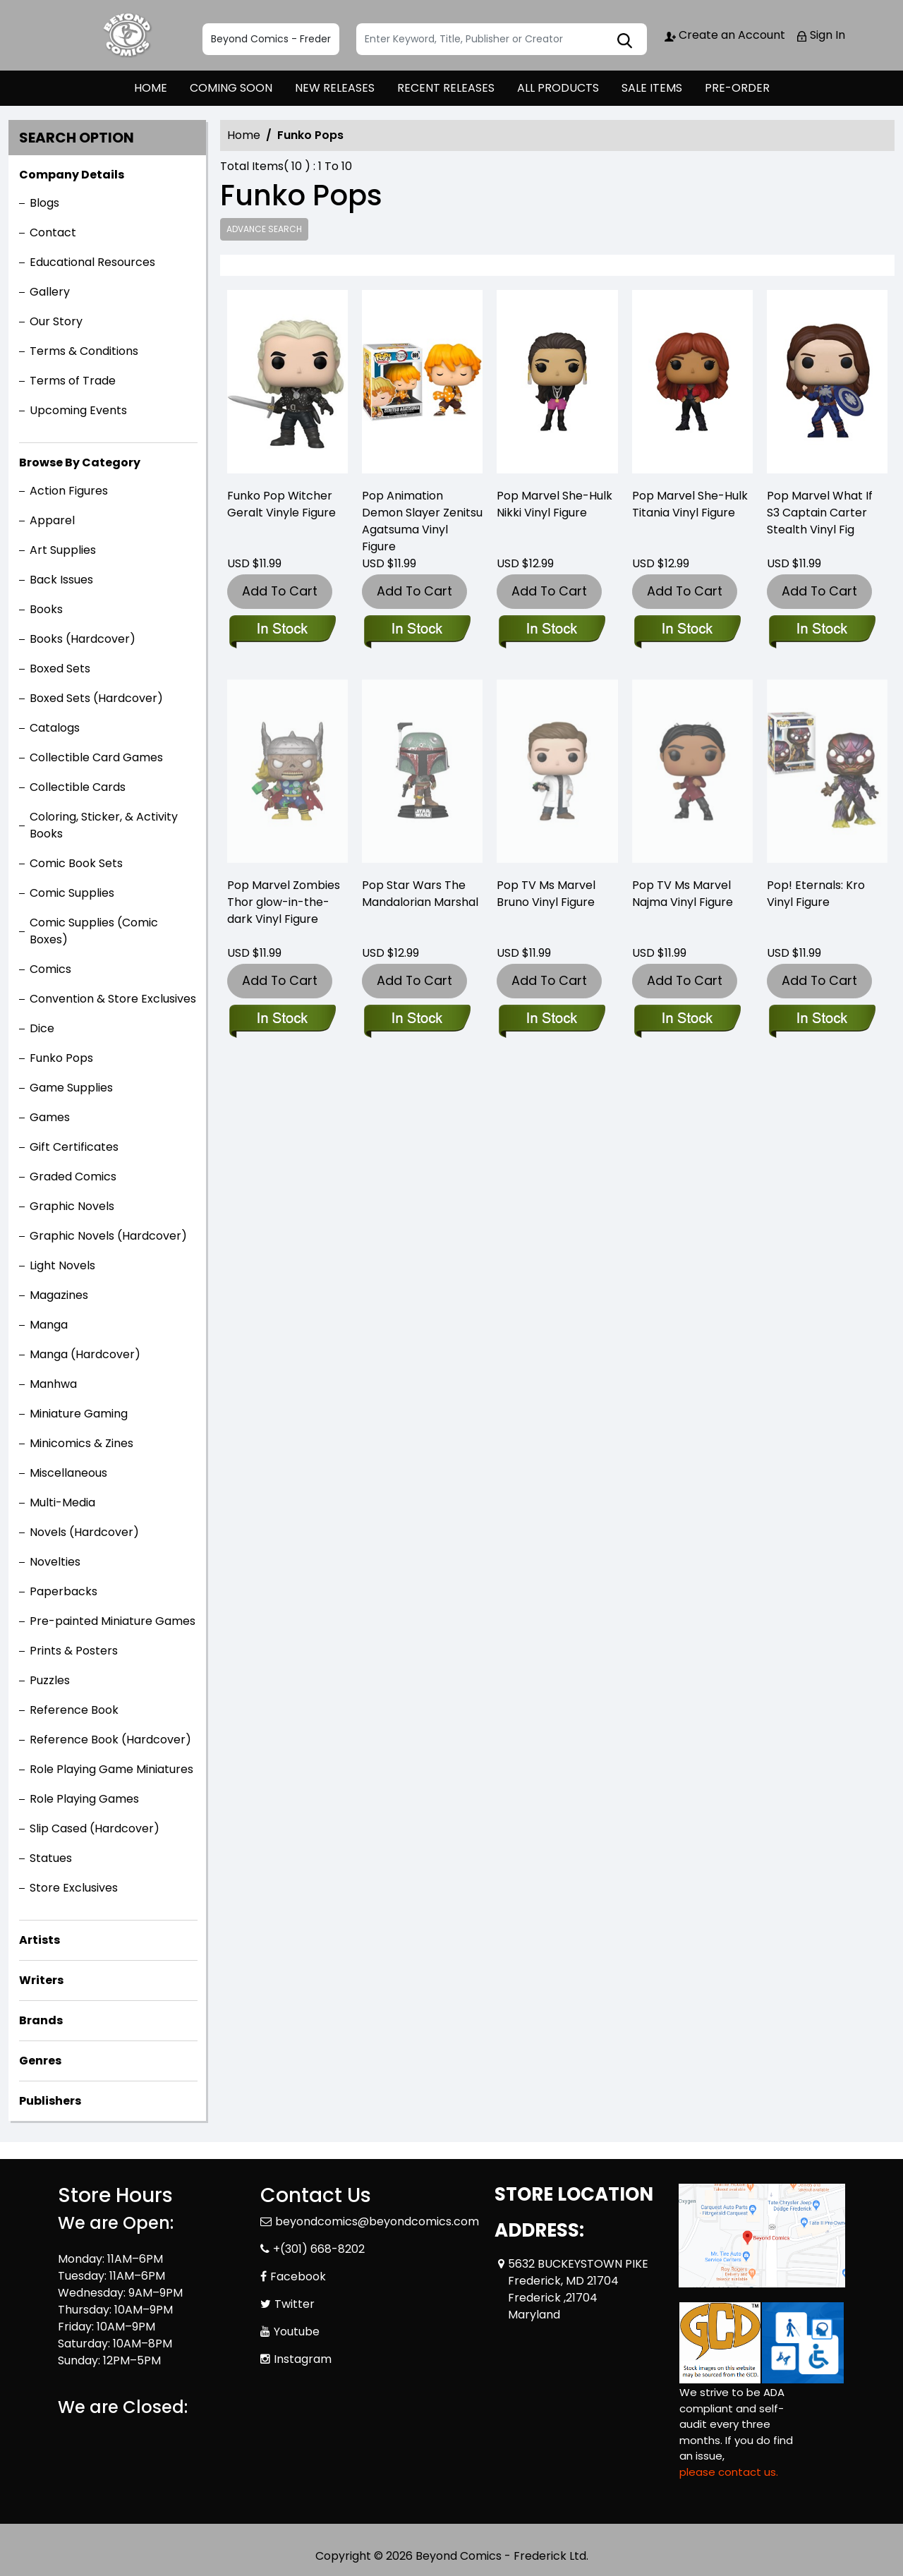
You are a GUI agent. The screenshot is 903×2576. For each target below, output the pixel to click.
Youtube (297, 2331)
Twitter (294, 2304)
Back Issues (61, 580)
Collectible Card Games (96, 757)
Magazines (59, 1295)
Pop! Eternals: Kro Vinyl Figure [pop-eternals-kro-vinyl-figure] (816, 893)
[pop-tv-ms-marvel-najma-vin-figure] (686, 1019)
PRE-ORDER (737, 88)
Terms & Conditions (84, 351)
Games (50, 1117)
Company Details (71, 175)
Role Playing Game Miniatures (111, 1769)
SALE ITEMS (652, 88)
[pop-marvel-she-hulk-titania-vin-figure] (692, 385)
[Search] (501, 39)
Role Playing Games (84, 1799)
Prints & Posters (74, 1651)
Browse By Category (79, 462)
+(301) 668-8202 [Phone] (319, 2249)
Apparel (52, 520)
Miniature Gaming (79, 1413)
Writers (41, 1980)
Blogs (44, 203)
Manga (49, 1325)
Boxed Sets (60, 668)
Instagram (303, 2359)
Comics (50, 969)
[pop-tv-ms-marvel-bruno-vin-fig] (551, 1019)
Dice (42, 1028)
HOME (150, 88)
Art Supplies (63, 550)
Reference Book (74, 1710)
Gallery (50, 292)
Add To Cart (279, 591)
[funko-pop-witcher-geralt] (287, 385)
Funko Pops (61, 1058)
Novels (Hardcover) (84, 1532)
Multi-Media (62, 1502)
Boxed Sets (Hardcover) (96, 698)
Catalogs (55, 728)
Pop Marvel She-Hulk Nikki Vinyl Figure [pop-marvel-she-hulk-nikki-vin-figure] (554, 504)
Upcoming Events (78, 410)
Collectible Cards (78, 787)
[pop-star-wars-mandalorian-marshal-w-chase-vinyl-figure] (416, 1019)
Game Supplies (71, 1088)
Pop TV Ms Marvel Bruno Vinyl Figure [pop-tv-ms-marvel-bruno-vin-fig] (546, 893)
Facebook (298, 2276)
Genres (40, 2060)
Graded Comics (73, 1176)
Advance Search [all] (264, 229)
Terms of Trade (73, 381)
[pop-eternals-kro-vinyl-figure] (821, 1019)
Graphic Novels (72, 1206)
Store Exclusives (74, 1888)
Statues (51, 1858)
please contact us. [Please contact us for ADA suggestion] (728, 2472)
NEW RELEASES (335, 88)
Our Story (56, 321)
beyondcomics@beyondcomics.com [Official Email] (377, 2221)
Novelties (55, 1562)
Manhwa (53, 1384)
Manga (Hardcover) (85, 1354)
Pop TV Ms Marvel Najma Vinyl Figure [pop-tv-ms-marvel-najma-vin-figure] (682, 893)
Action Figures (69, 491)
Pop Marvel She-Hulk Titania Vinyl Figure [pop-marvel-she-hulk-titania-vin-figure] (690, 504)
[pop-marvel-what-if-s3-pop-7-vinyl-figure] (827, 385)
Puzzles (50, 1680)
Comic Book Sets (76, 863)
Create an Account (725, 35)
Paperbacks (63, 1591)
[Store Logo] (128, 35)
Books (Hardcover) (82, 639)
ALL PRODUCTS (558, 88)
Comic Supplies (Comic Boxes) (94, 931)
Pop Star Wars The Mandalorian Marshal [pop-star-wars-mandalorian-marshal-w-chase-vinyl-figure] (420, 893)
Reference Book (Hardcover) (110, 1739)
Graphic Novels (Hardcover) (108, 1236)
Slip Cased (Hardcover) (94, 1828)
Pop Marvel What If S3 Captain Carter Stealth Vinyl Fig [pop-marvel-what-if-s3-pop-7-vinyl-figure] (820, 513)
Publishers (50, 2101)
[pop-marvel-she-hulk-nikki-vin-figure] (557, 385)
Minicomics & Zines (81, 1443)
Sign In (820, 35)
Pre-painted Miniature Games (112, 1621)
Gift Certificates (74, 1147)
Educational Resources (92, 262)
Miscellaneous (68, 1473)
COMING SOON (231, 88)
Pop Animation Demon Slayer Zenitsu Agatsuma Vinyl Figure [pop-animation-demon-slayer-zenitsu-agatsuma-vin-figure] (422, 521)
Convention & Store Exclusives (113, 999)
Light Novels (62, 1265)
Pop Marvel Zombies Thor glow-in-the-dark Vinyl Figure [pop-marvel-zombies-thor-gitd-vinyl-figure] (283, 902)
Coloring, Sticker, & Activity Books (104, 825)
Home (243, 135)
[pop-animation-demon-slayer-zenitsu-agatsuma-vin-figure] (422, 385)
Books (46, 609)
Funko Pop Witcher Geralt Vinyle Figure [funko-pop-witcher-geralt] (281, 504)
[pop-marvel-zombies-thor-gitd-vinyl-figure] (282, 1019)
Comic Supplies (72, 893)
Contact (53, 232)
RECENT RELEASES (446, 88)
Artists (39, 1940)
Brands (41, 2020)
